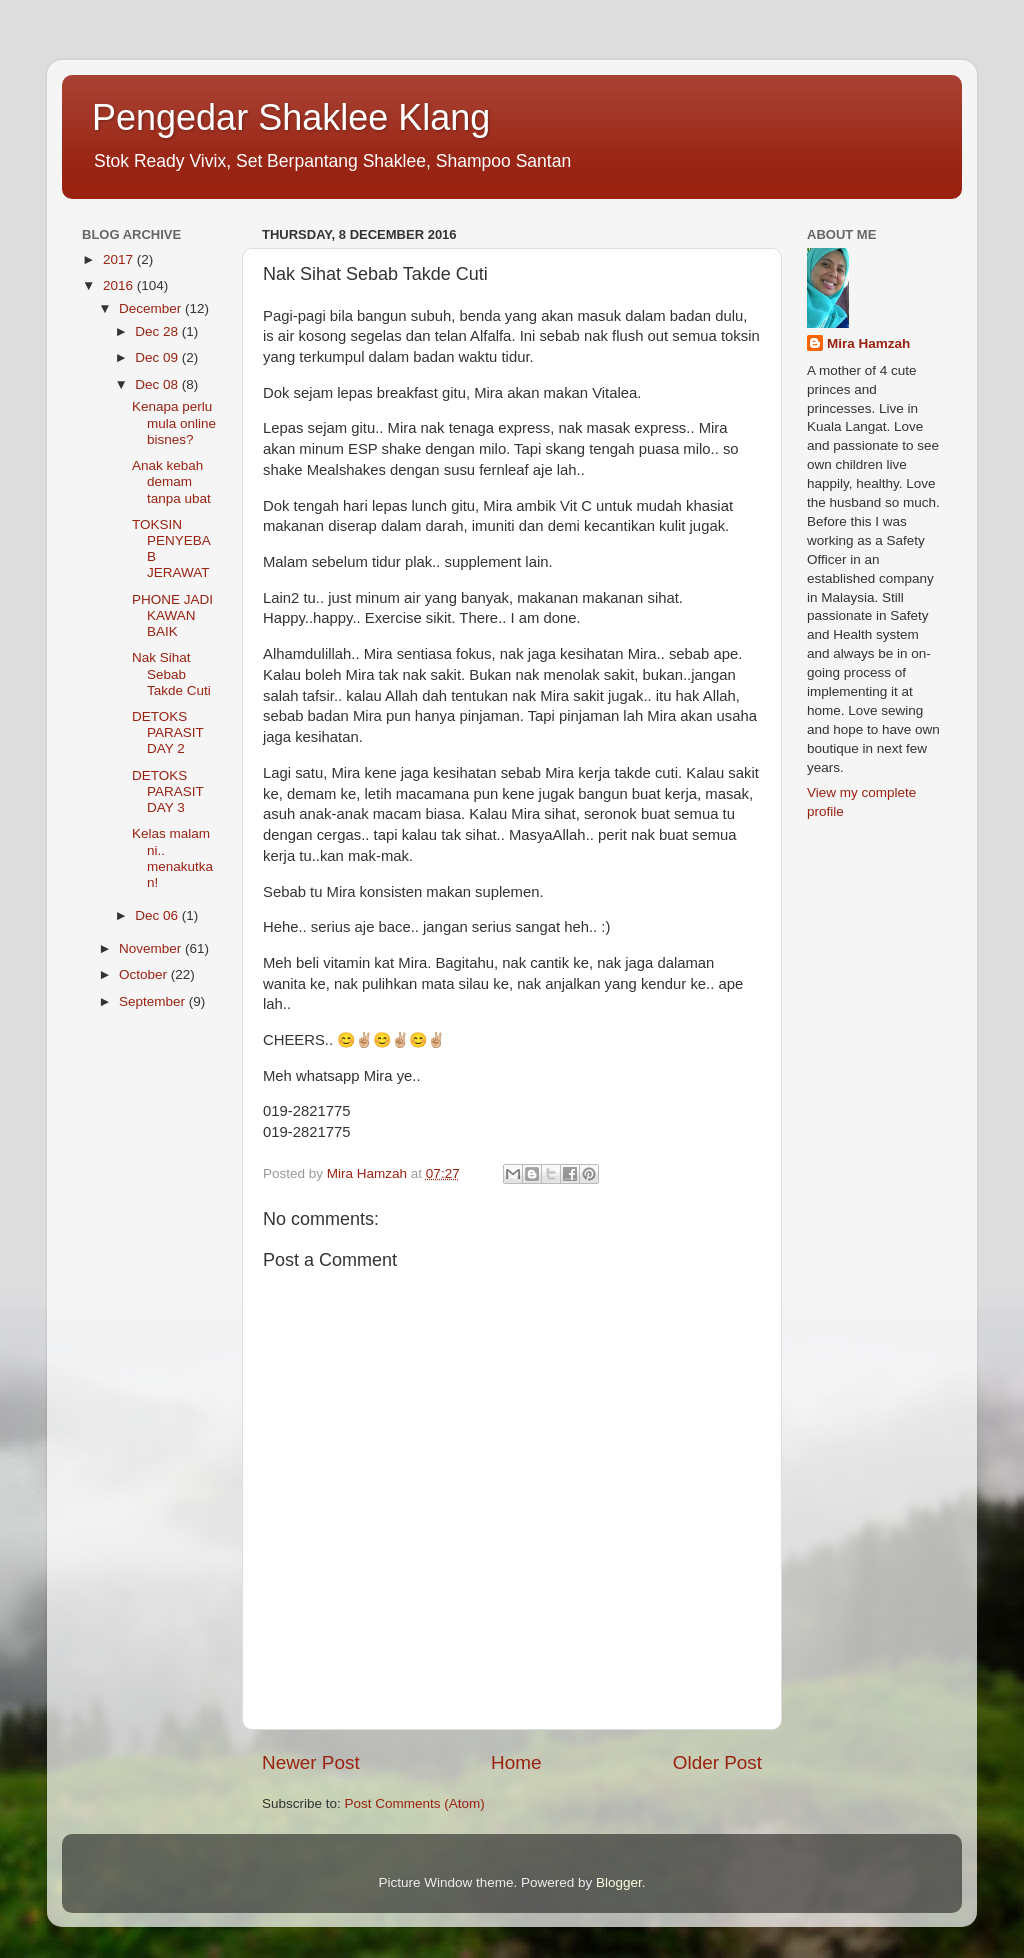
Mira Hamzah (868, 343)
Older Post (717, 1762)
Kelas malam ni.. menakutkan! (172, 858)
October (145, 974)
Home (516, 1762)
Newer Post (311, 1762)
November (152, 948)
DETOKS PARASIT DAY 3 (168, 791)
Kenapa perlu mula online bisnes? (174, 422)
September (154, 1001)
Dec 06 (158, 915)
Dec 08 (158, 384)
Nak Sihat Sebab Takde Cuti (171, 673)
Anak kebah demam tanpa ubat (171, 481)
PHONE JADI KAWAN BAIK (172, 615)
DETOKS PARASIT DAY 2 (168, 732)
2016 (120, 285)
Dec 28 (158, 331)
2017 (120, 259)
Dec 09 (158, 357)
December (152, 308)
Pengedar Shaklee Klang (291, 117)
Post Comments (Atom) (415, 1803)
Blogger (619, 1882)
